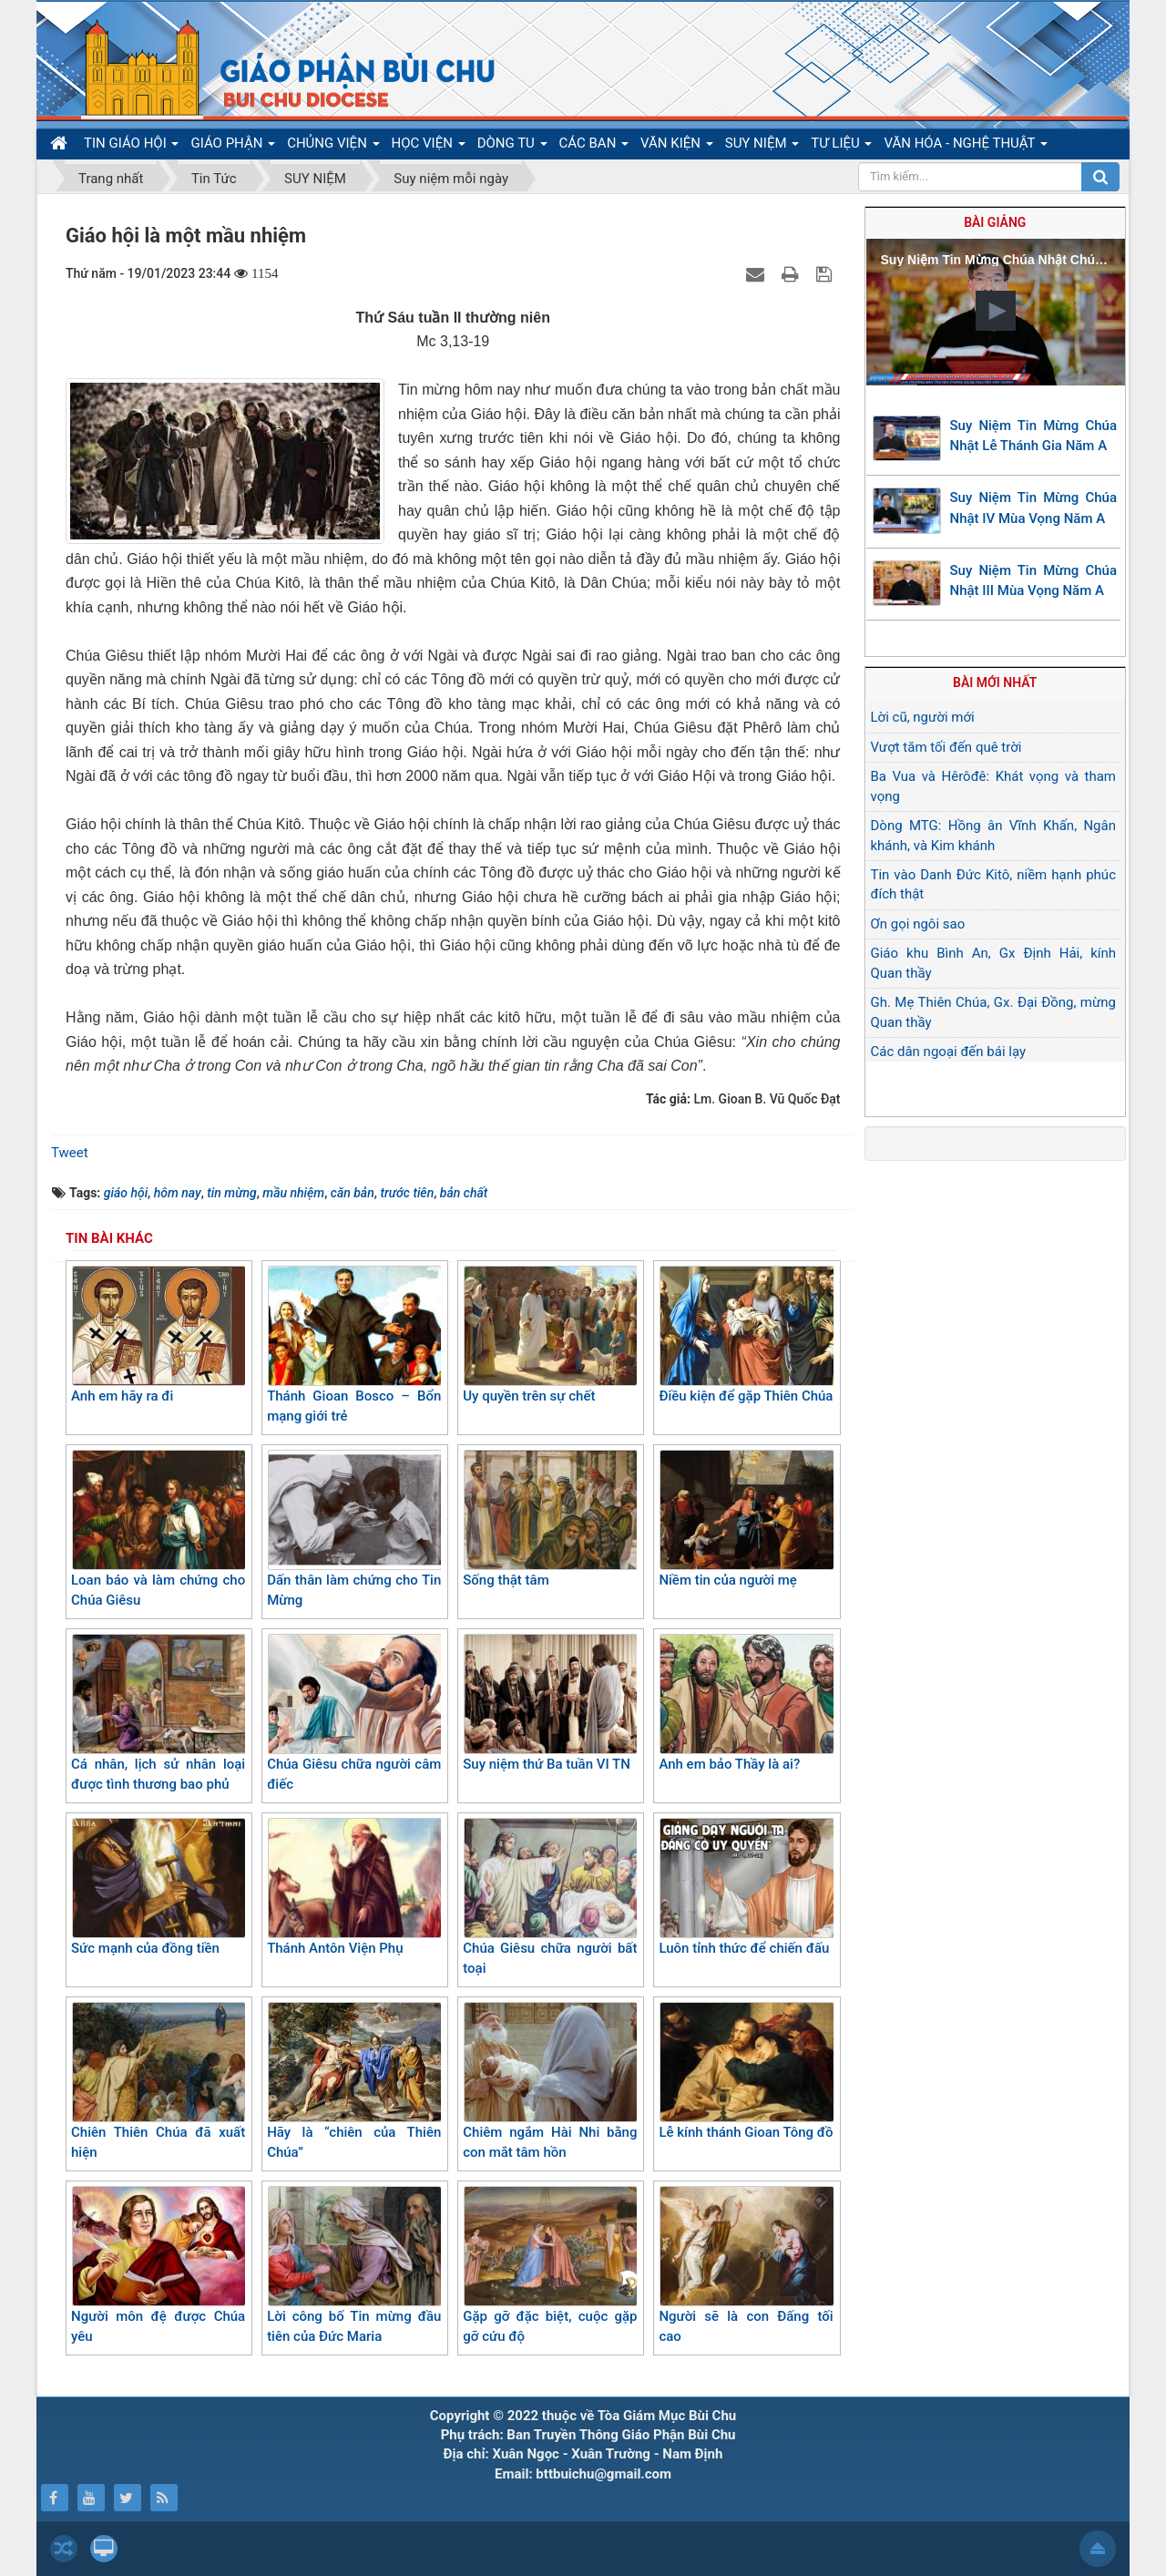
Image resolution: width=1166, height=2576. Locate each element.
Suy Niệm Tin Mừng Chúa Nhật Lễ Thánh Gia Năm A (1034, 436)
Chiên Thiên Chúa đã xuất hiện (158, 2081)
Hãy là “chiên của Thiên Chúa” (354, 2081)
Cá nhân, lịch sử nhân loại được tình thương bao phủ (158, 1713)
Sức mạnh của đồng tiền (158, 1887)
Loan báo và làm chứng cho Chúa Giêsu (158, 1529)
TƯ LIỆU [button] (841, 147)
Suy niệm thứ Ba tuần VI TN (550, 1703)
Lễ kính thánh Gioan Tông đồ (746, 2071)
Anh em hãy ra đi (158, 1335)
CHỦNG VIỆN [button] (333, 147)
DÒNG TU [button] (512, 147)
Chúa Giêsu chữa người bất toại (550, 1897)
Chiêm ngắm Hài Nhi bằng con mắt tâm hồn (550, 2081)
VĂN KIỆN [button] (676, 147)
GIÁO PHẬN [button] (232, 147)
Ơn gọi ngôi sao (918, 924)
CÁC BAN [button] (594, 147)
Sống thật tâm (550, 1519)
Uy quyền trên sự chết (550, 1335)
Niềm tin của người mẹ (746, 1519)
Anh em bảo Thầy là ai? (746, 1703)
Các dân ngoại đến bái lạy (949, 1051)
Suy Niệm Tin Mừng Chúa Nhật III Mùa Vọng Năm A (1034, 581)
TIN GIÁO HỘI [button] (131, 147)
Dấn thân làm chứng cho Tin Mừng (354, 1529)
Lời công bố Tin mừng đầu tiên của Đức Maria (354, 2265)
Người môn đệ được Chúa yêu (158, 2265)
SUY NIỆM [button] (762, 147)
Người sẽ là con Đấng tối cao (746, 2265)
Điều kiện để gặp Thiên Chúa (746, 1335)
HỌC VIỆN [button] (428, 147)
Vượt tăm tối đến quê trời (946, 747)
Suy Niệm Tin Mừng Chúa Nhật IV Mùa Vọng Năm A (1034, 508)
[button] (996, 311)
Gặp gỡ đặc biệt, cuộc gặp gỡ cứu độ (550, 2265)
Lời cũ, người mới (923, 717)
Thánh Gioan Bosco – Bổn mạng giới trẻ (354, 1345)
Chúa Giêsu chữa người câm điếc (354, 1713)
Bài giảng (995, 222)
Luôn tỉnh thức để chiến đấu (746, 1887)
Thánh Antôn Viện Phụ (354, 1887)
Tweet (69, 1152)
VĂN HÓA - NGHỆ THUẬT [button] (965, 147)
